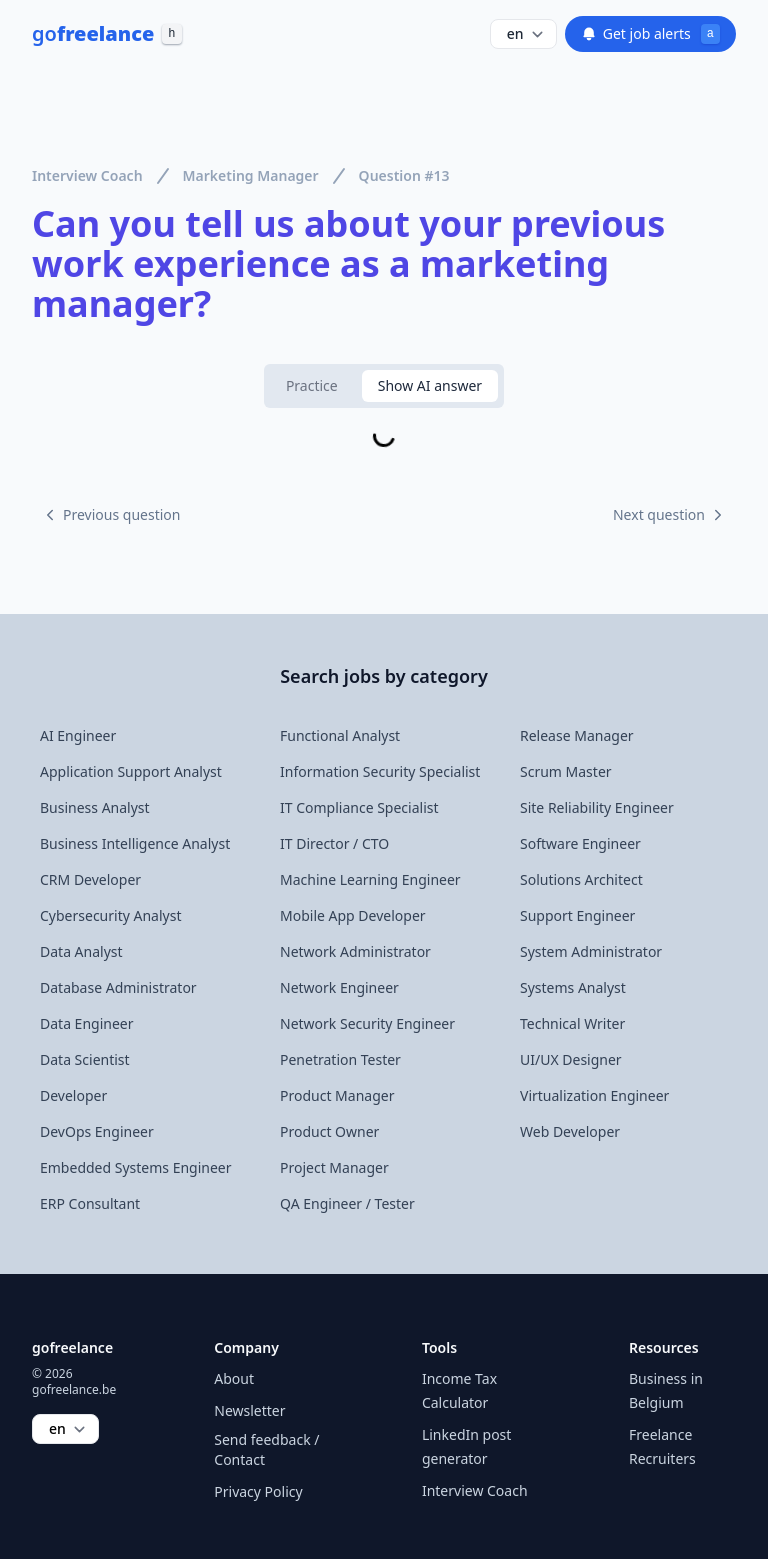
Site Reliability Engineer (597, 807)
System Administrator (591, 951)
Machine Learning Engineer (370, 879)
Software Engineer (580, 843)
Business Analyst (95, 807)
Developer (73, 1095)
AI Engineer (78, 735)
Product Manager (337, 1095)
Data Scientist (85, 1059)
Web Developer (570, 1131)
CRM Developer (90, 879)
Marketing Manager (251, 175)
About (234, 1378)
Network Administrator (355, 951)
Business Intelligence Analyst (135, 843)
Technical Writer (572, 1023)
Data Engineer (87, 1023)
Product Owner (329, 1131)
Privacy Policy (258, 1491)
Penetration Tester (340, 1059)
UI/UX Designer (571, 1059)
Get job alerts (650, 34)
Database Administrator (118, 987)
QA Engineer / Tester (347, 1203)
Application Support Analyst (131, 771)
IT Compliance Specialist (359, 807)
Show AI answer (430, 385)
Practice (312, 385)
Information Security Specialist (380, 771)
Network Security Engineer (367, 1023)
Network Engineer (339, 987)
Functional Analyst (340, 735)
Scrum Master (566, 771)
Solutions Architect (581, 879)
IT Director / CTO (334, 843)
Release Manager (577, 735)
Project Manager (334, 1167)
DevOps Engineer (97, 1131)
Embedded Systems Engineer (136, 1167)
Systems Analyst (573, 987)
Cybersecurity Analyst (110, 915)
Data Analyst (81, 951)
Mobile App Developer (353, 915)
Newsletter (249, 1410)
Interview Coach (87, 175)
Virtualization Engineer (594, 1095)
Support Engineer (577, 915)
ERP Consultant (90, 1203)
